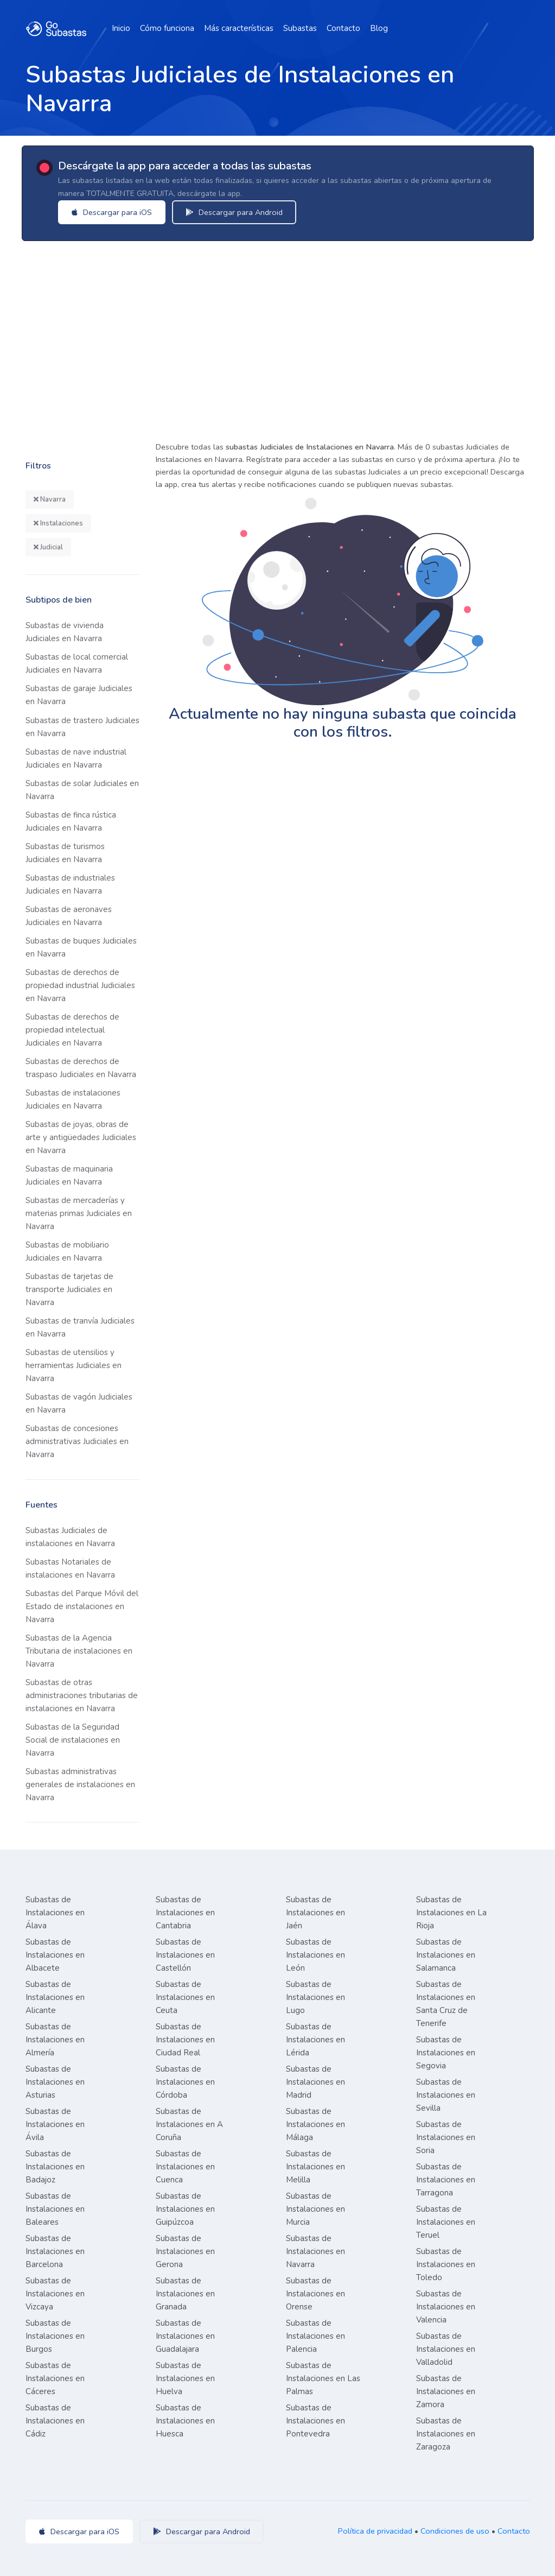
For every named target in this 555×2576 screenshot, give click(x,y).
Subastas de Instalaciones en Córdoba (185, 2082)
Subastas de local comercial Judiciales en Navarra (76, 663)
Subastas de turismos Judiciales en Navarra (65, 853)
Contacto (343, 28)
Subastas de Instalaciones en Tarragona (445, 2179)
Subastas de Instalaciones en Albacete (55, 1954)
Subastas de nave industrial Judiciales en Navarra (75, 758)
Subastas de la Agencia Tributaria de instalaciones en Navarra (78, 1650)
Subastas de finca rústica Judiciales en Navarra (70, 821)
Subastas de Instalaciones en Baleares (55, 2209)
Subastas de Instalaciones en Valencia (445, 2306)
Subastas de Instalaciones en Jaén (315, 1912)
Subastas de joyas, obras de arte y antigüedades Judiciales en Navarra (80, 1137)
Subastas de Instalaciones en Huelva (185, 2378)
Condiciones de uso (454, 2531)
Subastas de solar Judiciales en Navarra (82, 790)
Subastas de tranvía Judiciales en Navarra (80, 1327)
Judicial (48, 547)
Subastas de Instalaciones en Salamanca (445, 1954)
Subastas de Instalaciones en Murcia (315, 2209)
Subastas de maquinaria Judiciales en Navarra (69, 1175)
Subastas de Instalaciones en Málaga (315, 2124)
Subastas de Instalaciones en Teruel (445, 2222)
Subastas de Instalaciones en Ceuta (185, 1997)
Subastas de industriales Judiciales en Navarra (70, 884)
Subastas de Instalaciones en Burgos (55, 2336)
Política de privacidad (375, 2531)
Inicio (121, 28)
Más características (238, 28)
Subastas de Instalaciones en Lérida (315, 2039)
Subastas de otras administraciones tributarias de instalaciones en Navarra (81, 1695)
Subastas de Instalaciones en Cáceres (55, 2378)
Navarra (50, 499)
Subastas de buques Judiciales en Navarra (81, 947)
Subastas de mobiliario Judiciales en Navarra (67, 1251)
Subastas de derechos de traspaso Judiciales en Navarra (80, 1068)
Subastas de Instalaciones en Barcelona (55, 2251)
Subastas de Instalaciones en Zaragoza (445, 2433)
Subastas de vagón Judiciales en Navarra (78, 1403)
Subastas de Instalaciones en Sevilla (445, 2095)
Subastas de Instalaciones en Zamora (445, 2391)
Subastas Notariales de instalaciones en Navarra (70, 1568)
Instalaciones (58, 523)
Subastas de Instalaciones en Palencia (315, 2336)
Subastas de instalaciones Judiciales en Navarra (72, 1099)
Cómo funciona (167, 28)
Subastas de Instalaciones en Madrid (315, 2082)
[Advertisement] (277, 338)
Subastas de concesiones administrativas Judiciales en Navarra (77, 1441)
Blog (379, 28)
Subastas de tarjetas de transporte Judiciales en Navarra (69, 1289)
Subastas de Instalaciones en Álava (55, 1912)
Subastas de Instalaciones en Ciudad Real (185, 2039)
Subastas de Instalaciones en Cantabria (185, 1912)
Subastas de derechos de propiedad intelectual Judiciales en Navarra (72, 1029)
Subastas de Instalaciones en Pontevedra (315, 2420)
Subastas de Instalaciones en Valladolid (445, 2349)
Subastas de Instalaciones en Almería (55, 2039)
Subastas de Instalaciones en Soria (445, 2137)
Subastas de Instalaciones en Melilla (315, 2166)
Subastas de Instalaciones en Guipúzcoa (185, 2209)
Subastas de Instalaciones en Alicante (55, 1997)
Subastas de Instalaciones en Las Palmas (323, 2378)
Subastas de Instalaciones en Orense (315, 2293)
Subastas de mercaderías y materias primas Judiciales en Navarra (78, 1213)
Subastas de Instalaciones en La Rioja (451, 1912)
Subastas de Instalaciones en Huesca (185, 2420)
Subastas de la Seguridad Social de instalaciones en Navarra (72, 1739)
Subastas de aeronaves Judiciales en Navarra (68, 916)
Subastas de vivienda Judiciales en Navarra (64, 632)
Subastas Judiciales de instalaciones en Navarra (70, 1537)
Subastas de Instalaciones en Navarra (315, 2251)
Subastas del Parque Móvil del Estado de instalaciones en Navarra (81, 1606)
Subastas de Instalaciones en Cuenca (185, 2166)
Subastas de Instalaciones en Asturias (55, 2082)
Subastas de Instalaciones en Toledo (445, 2264)
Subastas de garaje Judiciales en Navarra (78, 695)
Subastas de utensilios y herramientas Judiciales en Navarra (73, 1365)
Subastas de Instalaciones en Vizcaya (55, 2293)
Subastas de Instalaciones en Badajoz (55, 2166)
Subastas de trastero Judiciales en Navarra (82, 727)
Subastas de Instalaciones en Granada (185, 2293)
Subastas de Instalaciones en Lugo (315, 1997)
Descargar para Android (236, 212)
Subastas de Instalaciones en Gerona (185, 2251)
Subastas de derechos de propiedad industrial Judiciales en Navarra (80, 985)
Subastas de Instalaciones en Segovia (445, 2052)
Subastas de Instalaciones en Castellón (185, 1954)
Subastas (300, 28)
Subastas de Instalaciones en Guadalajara (185, 2336)
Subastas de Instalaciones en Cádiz (55, 2420)
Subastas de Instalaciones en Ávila (55, 2124)
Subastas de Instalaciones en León (315, 1954)
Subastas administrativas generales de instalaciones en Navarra (80, 1784)
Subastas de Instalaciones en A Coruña (189, 2124)
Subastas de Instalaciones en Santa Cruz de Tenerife (445, 2004)
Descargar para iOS (114, 212)
